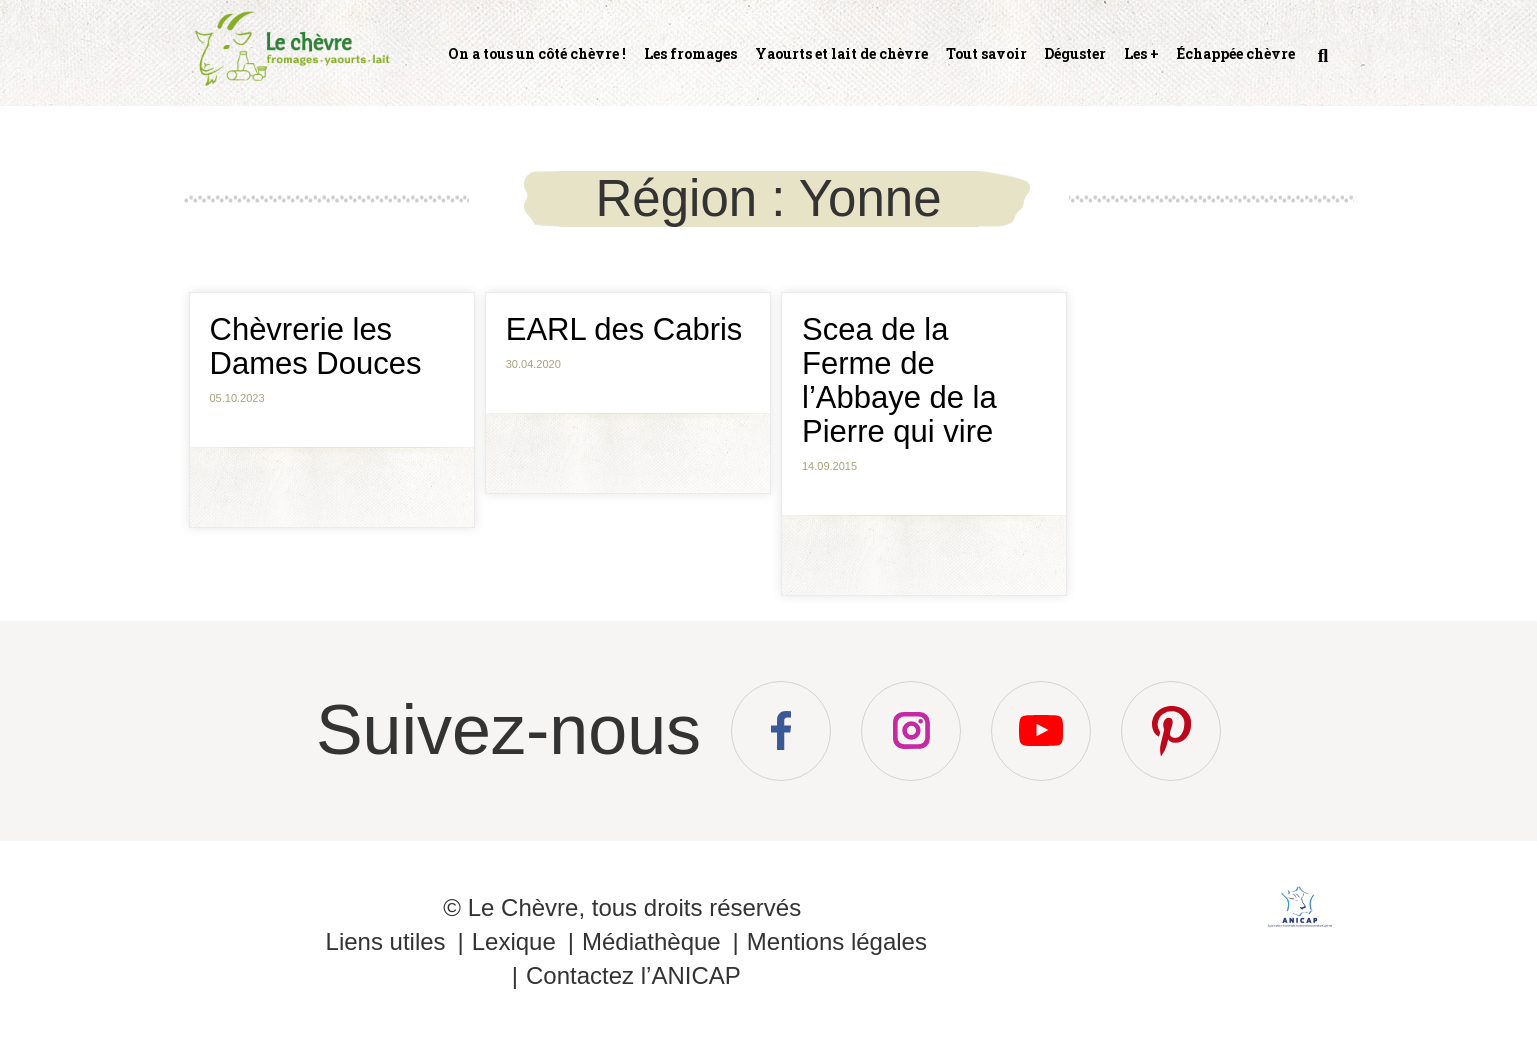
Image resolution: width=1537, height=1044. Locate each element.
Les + (1141, 53)
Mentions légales (837, 941)
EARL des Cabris (624, 329)
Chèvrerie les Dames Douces (316, 346)
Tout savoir (986, 53)
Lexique (514, 941)
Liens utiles (386, 941)
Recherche (1321, 64)
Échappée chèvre (1236, 53)
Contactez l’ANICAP (633, 975)
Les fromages (690, 53)
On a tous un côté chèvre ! (537, 53)
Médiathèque (651, 941)
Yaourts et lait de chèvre (841, 53)
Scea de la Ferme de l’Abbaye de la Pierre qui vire (899, 380)
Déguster (1075, 53)
